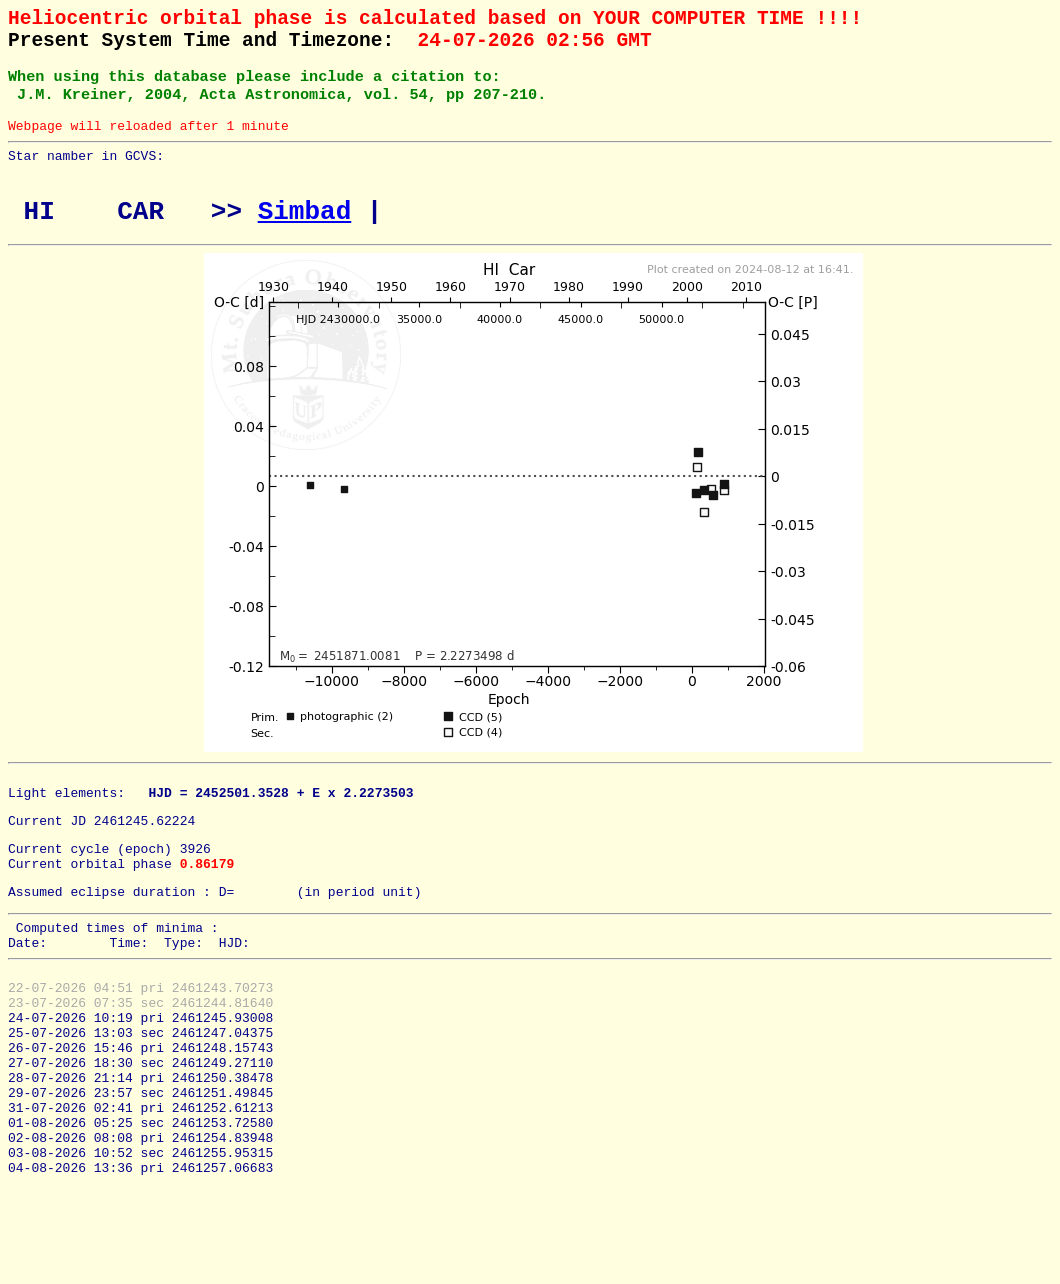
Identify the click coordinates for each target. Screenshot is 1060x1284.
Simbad (305, 238)
